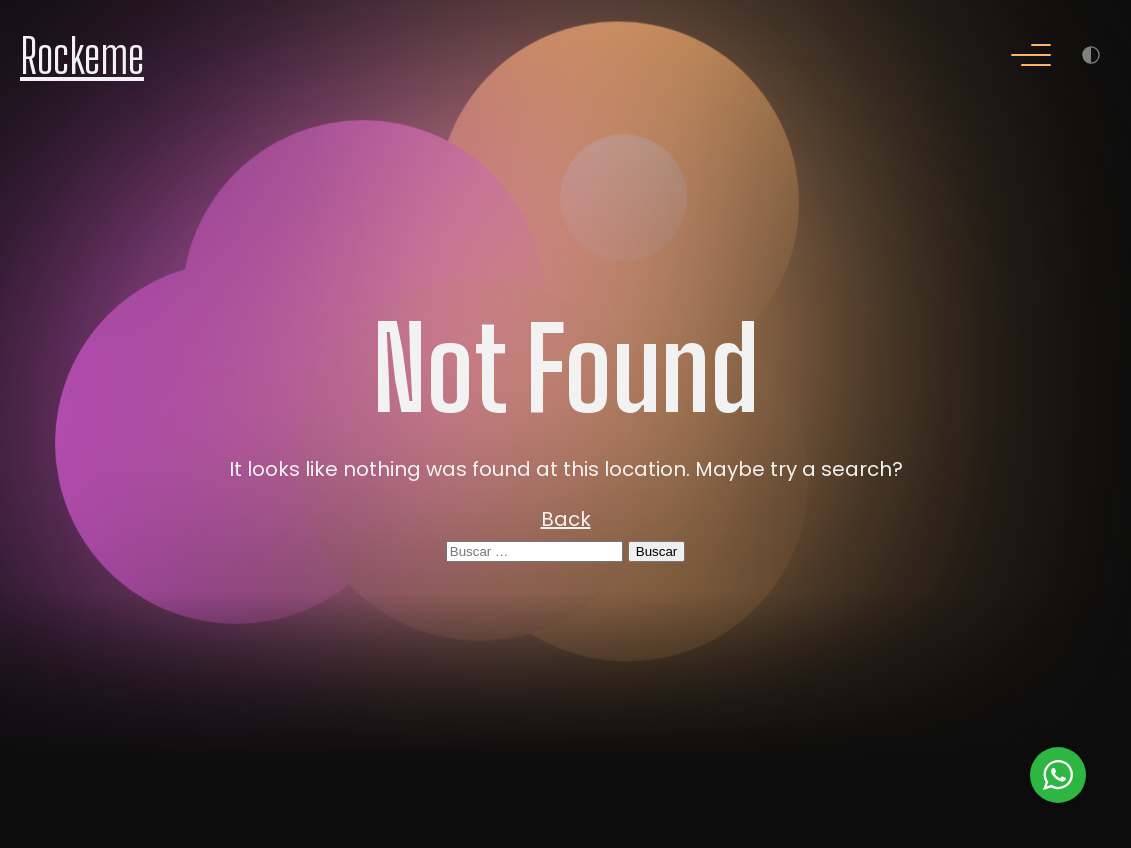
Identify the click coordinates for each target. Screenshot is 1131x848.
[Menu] (1031, 57)
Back (566, 519)
